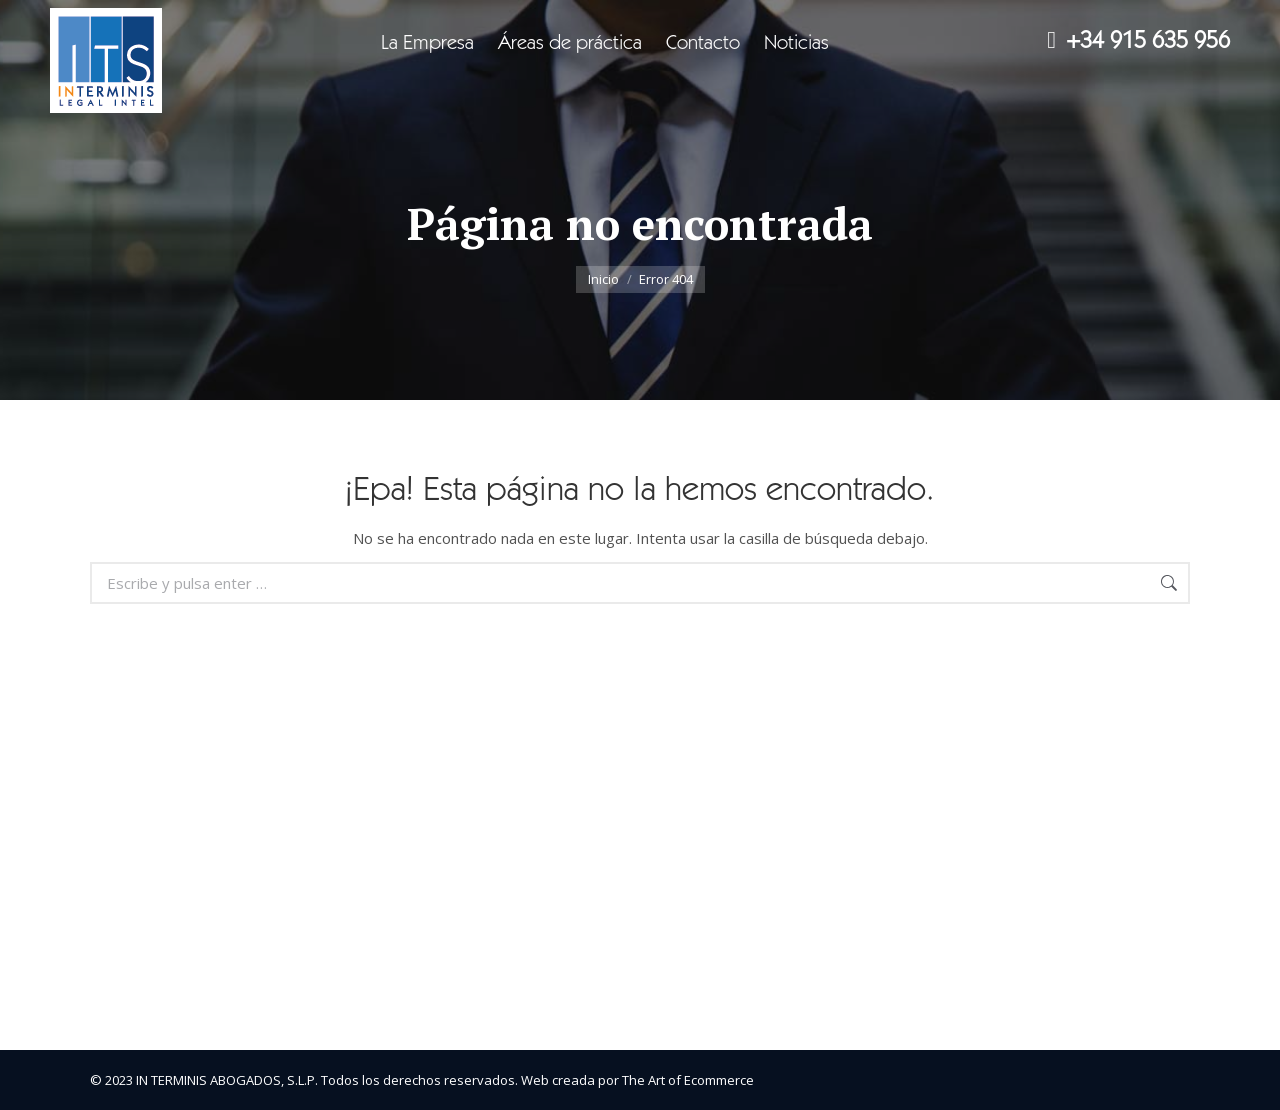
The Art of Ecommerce (688, 1080)
